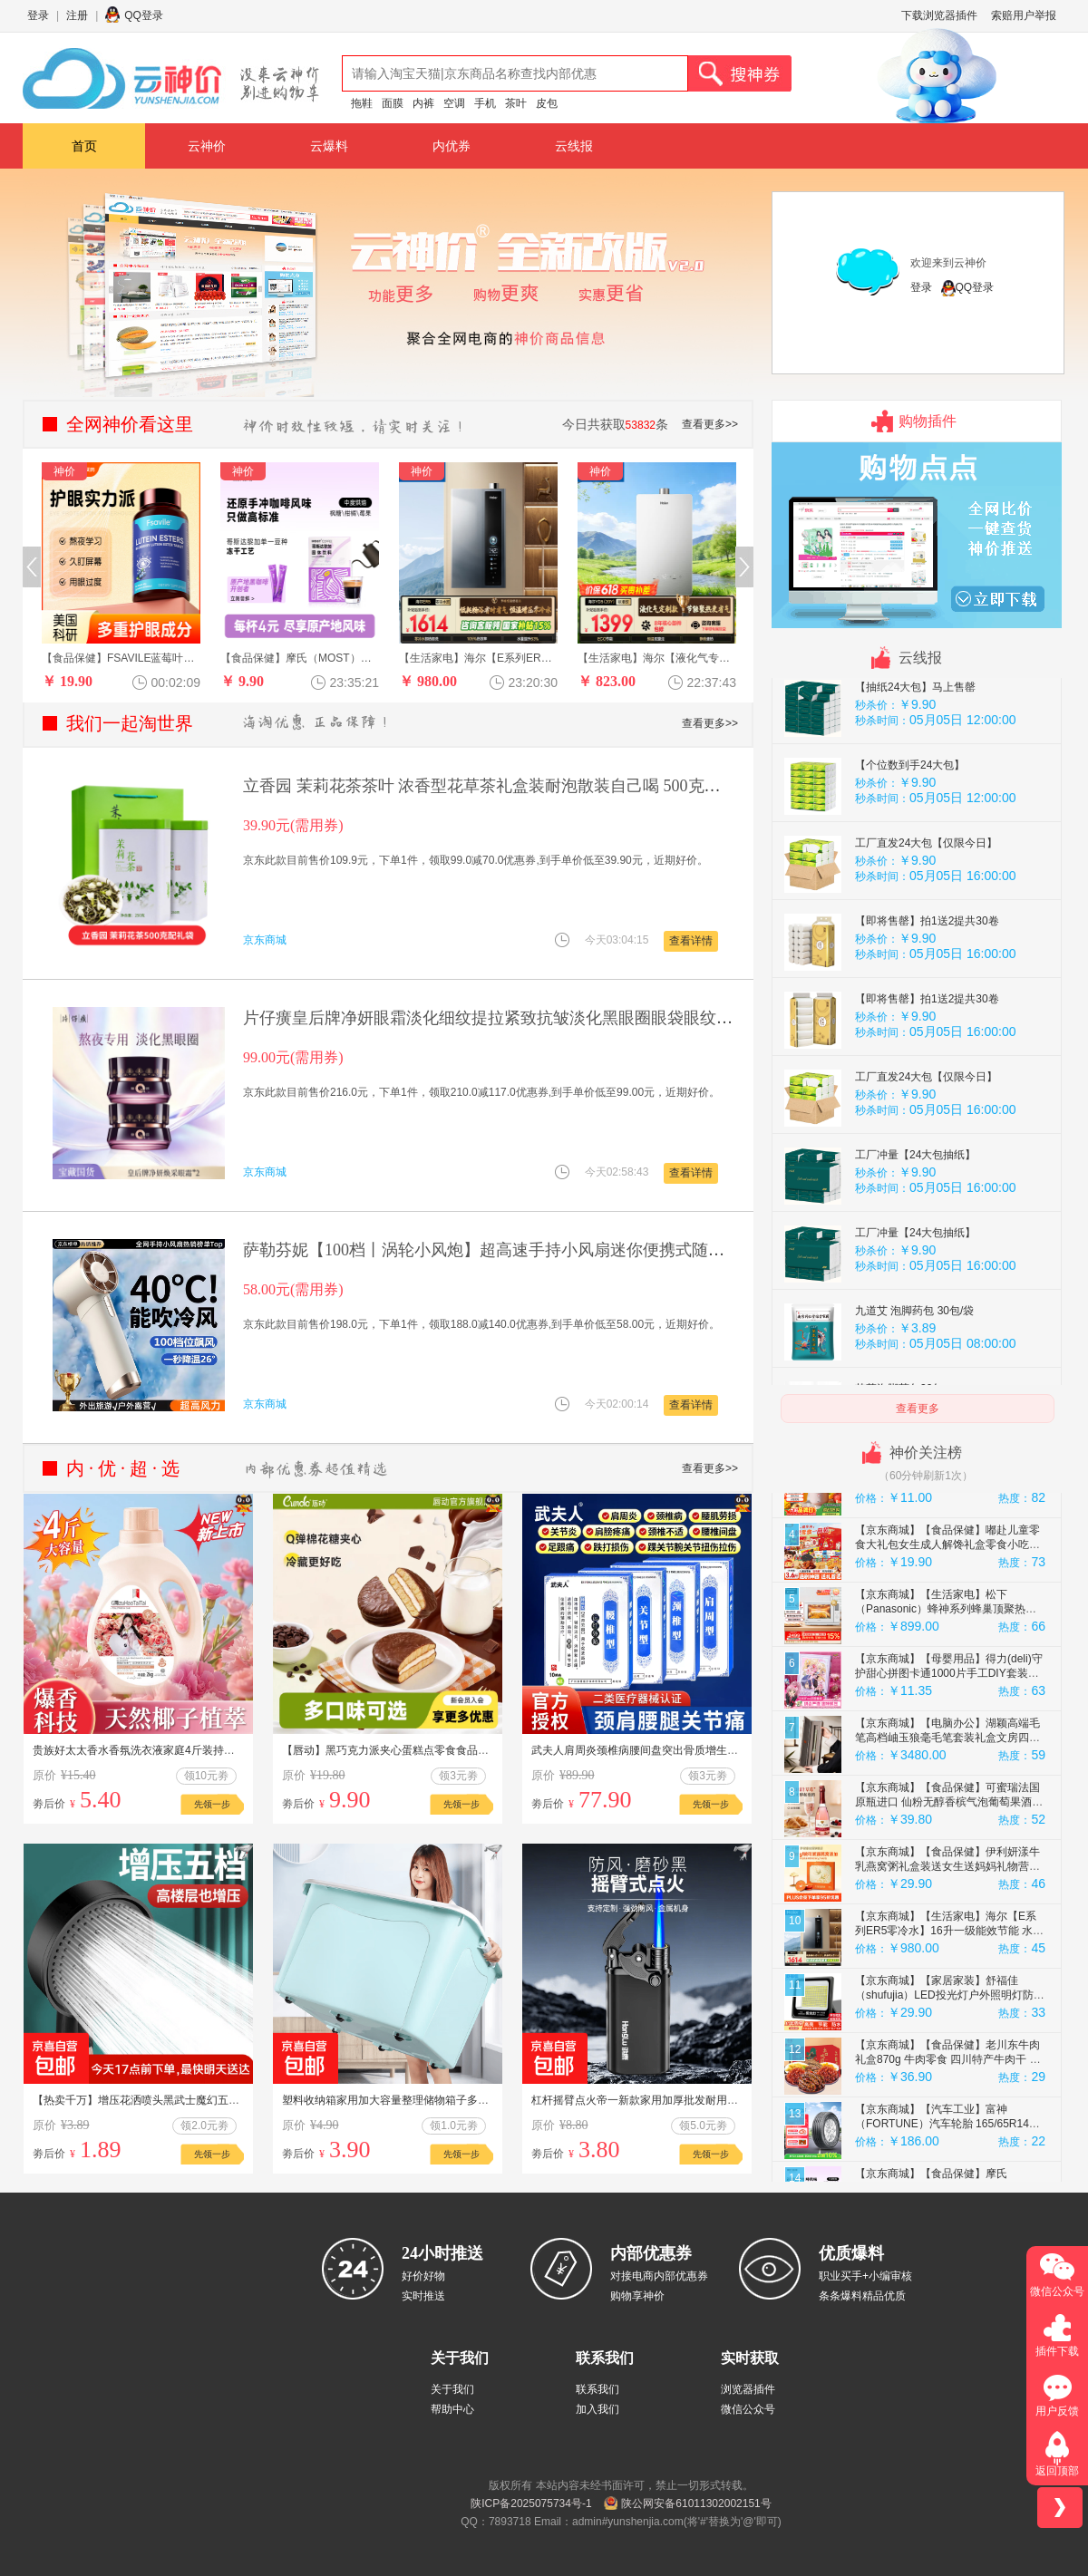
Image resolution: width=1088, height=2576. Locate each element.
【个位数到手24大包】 (910, 820)
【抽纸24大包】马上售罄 (915, 742)
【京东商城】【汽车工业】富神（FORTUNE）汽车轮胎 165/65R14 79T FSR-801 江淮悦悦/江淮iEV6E (942, 2179)
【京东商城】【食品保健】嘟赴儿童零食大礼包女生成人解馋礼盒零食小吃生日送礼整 (947, 1600)
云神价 (207, 146)
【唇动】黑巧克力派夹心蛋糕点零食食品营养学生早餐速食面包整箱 (445, 1750)
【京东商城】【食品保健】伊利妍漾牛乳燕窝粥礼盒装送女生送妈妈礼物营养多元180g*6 (947, 1921)
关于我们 (452, 2389)
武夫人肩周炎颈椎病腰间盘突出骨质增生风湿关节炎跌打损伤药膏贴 (694, 1750)
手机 (485, 103)
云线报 (574, 146)
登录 (38, 15)
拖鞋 (362, 103)
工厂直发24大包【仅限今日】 (926, 898)
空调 (454, 103)
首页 (84, 146)
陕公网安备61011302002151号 (696, 2503)
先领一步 (212, 1804)
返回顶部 (1057, 2471)
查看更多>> (710, 424)
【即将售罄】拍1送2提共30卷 (927, 976)
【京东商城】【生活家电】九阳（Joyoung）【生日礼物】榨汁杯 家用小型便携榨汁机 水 (948, 1535)
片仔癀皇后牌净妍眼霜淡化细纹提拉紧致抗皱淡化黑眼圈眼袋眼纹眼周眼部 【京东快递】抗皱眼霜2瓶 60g (622, 1018)
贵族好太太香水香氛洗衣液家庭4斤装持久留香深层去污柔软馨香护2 (196, 1750)
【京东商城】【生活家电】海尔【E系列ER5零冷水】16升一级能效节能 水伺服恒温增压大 (949, 1986)
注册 (77, 15)
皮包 (547, 103)
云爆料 (329, 146)
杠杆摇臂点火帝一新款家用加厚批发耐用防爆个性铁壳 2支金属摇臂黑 (699, 2100)
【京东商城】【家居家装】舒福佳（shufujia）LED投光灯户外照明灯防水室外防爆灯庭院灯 (949, 2050)
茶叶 (516, 103)
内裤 (423, 103)
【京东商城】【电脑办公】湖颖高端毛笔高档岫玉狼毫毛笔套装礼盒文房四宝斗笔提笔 (947, 1793)
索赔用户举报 (1023, 15)
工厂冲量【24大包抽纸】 (915, 1210)
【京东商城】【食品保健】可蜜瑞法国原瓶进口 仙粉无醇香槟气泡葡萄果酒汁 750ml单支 (949, 1857)
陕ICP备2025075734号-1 (531, 2503)
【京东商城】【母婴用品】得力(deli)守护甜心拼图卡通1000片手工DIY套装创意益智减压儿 (949, 1728)
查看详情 (691, 941)
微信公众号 (748, 2409)
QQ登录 (143, 15)
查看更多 (917, 1408)
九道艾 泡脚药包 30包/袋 (914, 1366)
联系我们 (597, 2389)
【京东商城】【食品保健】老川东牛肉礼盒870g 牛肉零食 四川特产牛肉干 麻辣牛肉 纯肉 (948, 2114)
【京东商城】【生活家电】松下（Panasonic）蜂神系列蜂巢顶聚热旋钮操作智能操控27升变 (945, 1664)
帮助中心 (452, 2409)
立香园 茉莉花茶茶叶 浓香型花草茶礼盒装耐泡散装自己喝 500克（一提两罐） (522, 786)
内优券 (451, 146)
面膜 (392, 103)
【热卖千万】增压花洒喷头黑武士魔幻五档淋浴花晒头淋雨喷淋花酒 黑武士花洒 (224, 2100)
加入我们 (597, 2409)
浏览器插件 (748, 2389)
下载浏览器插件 (939, 15)
